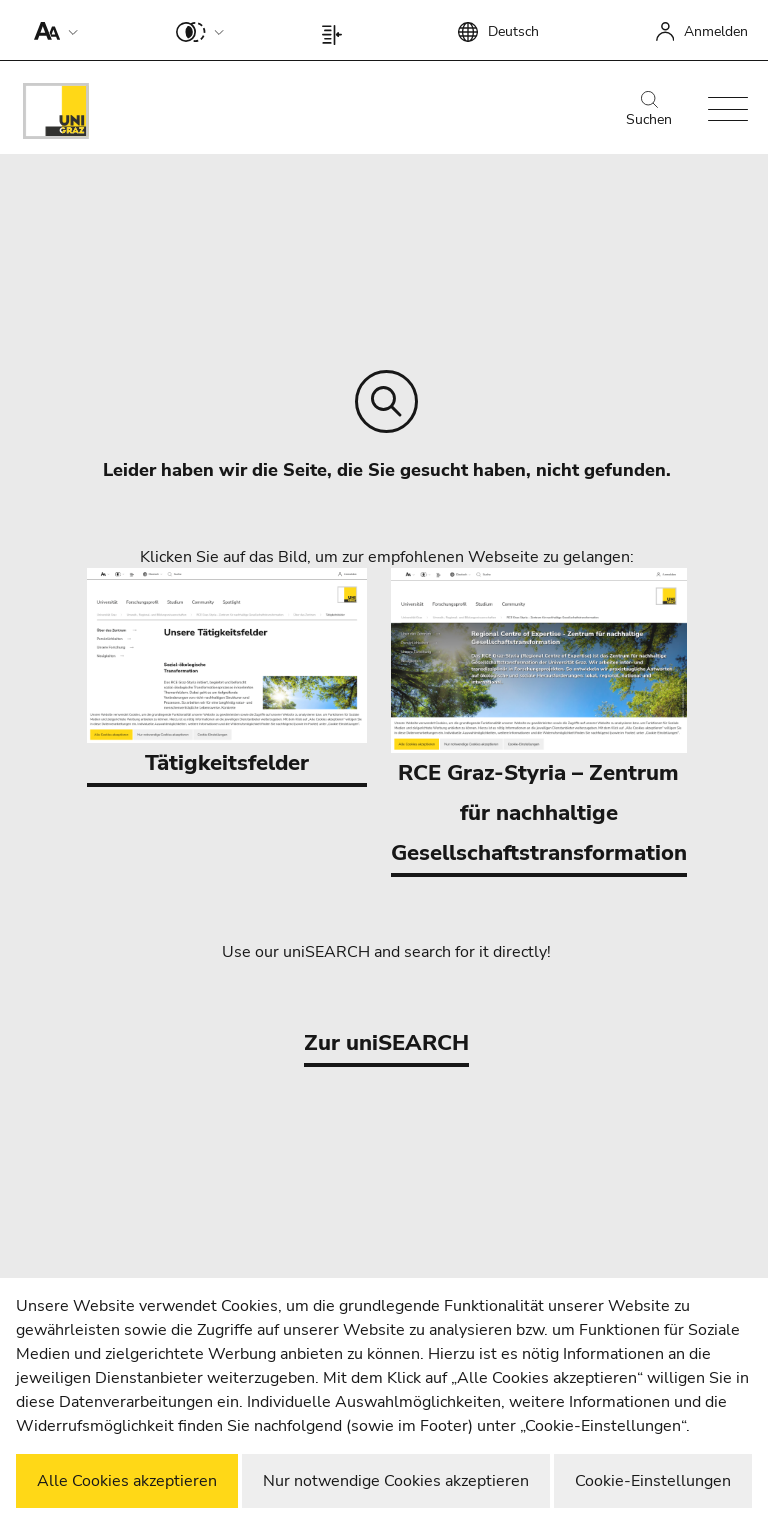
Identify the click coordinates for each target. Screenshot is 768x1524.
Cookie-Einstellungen (653, 1481)
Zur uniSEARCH (386, 1043)
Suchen (649, 110)
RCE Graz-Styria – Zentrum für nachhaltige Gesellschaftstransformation (539, 718)
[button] (51, 30)
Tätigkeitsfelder (227, 673)
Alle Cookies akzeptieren (127, 1481)
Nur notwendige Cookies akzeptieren (396, 1481)
